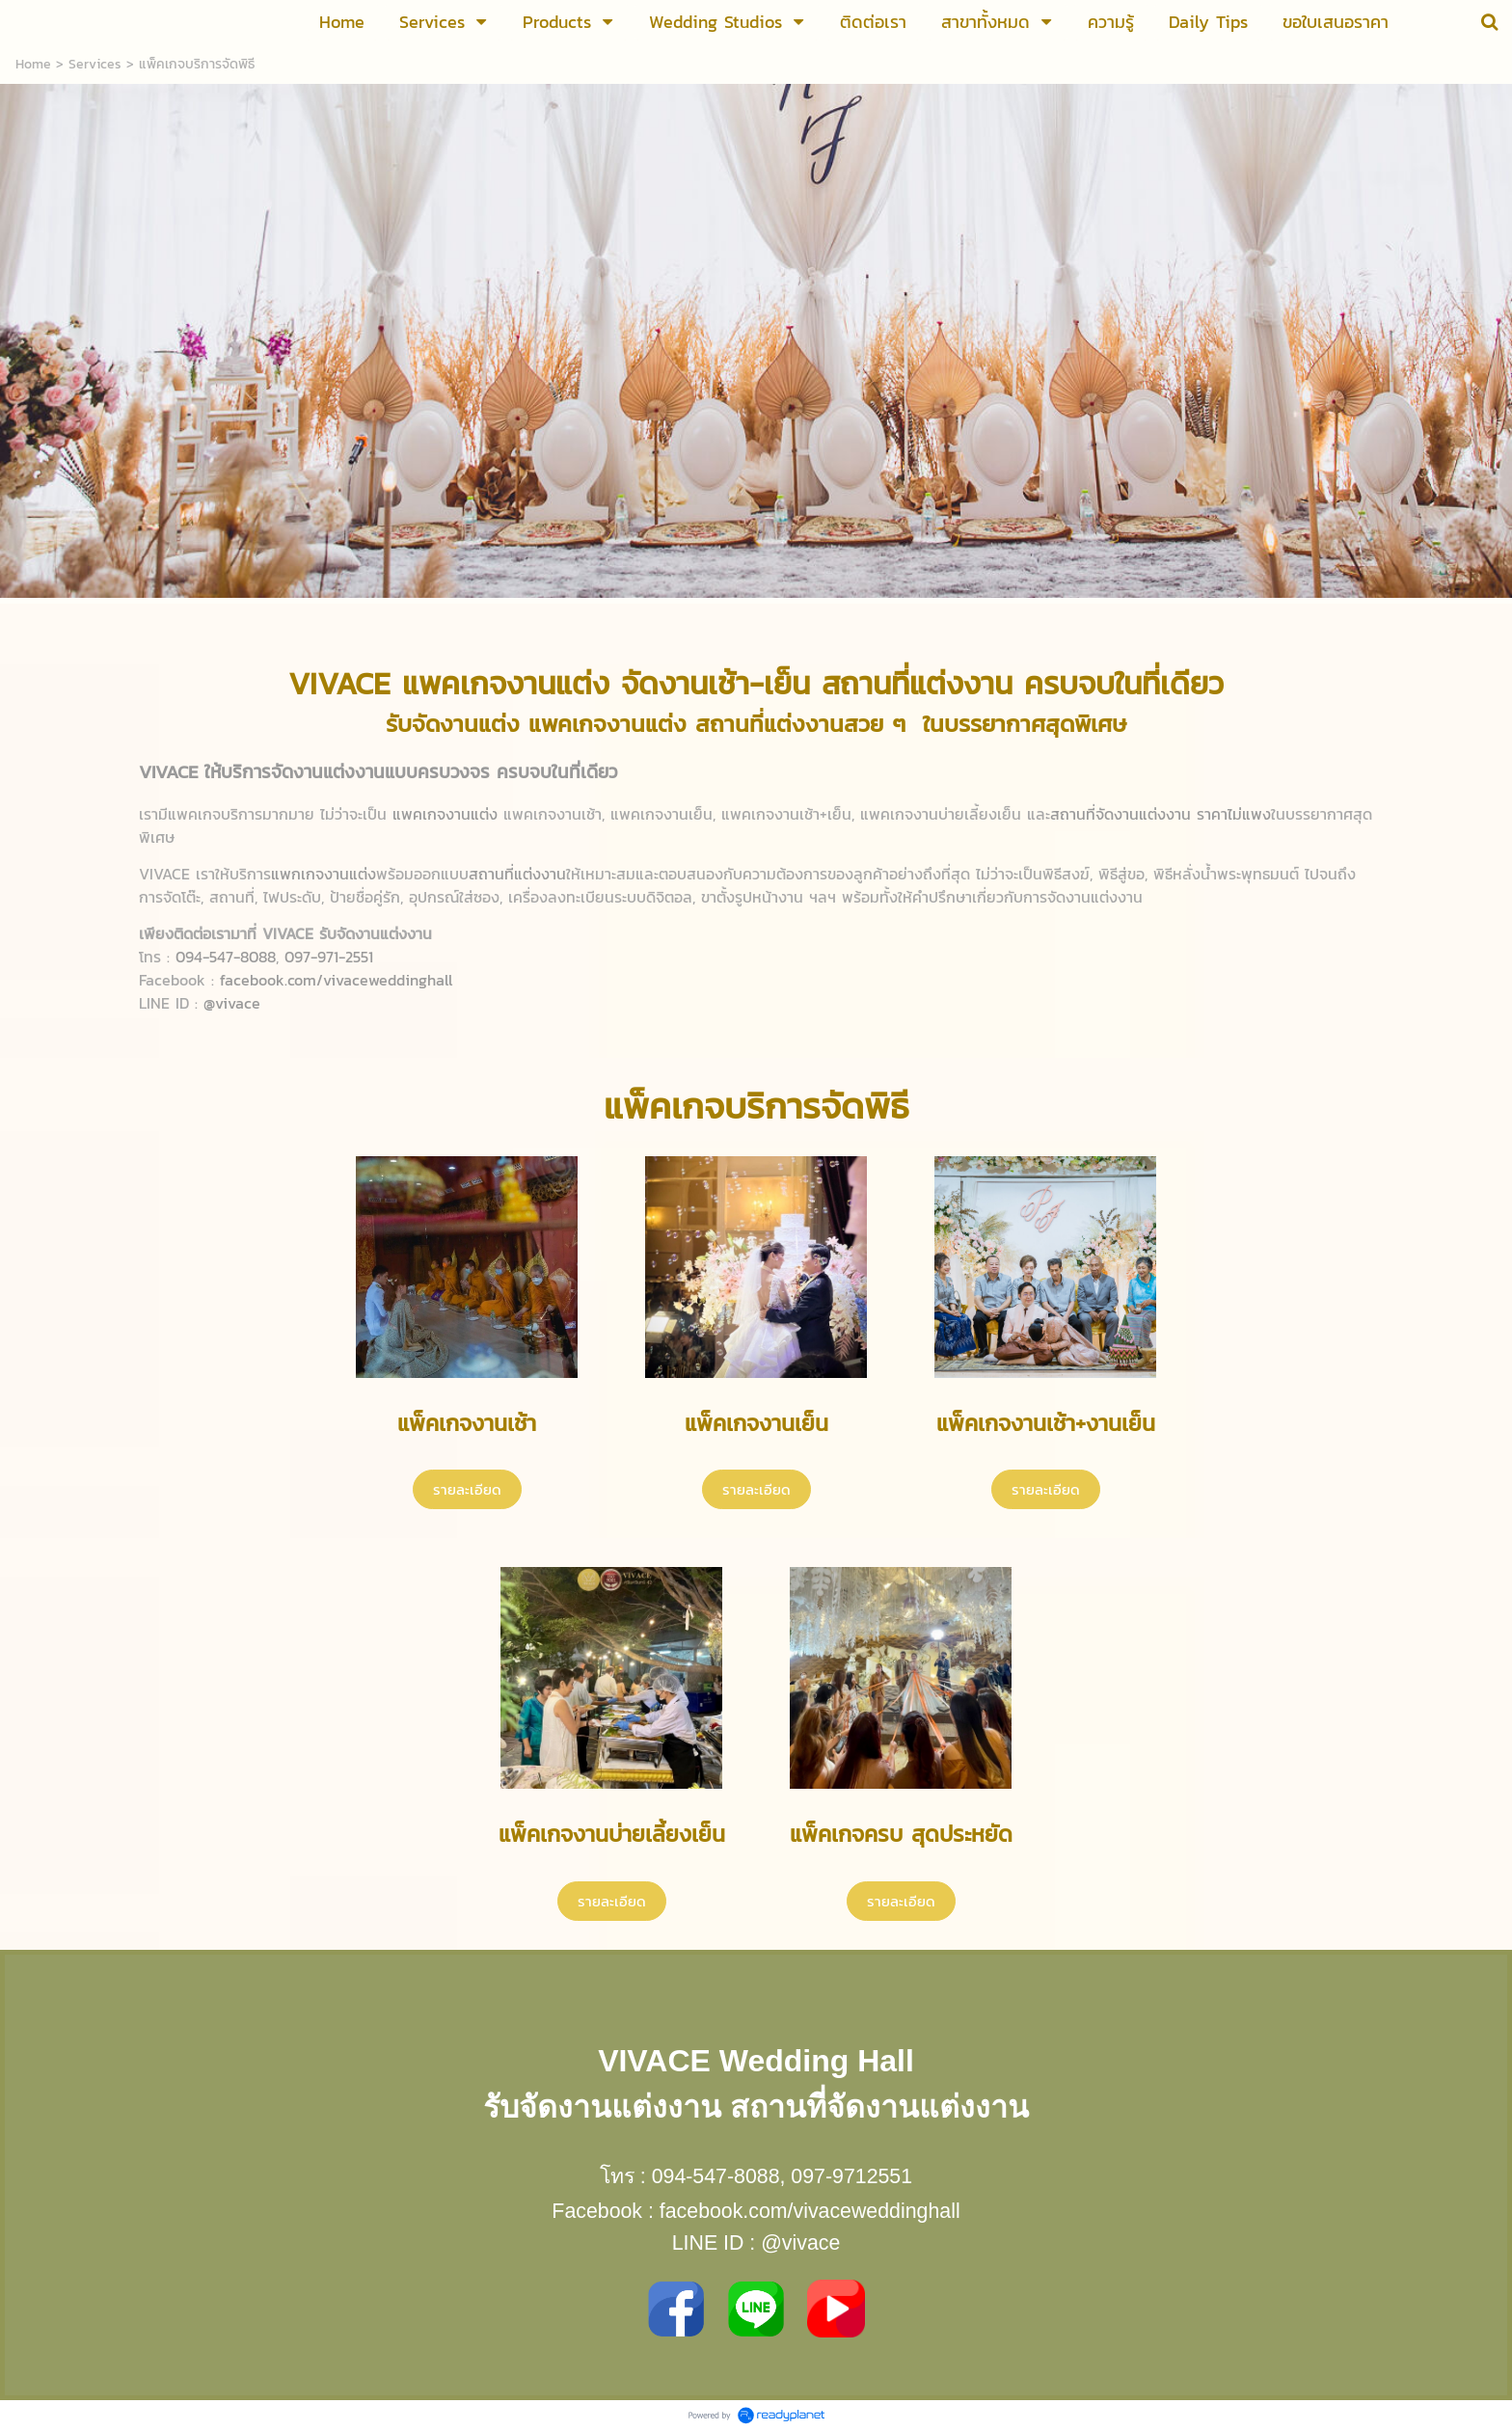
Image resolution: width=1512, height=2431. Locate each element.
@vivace (800, 2243)
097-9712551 (851, 2176)
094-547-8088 (716, 2176)
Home (33, 64)
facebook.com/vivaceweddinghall (810, 2211)
